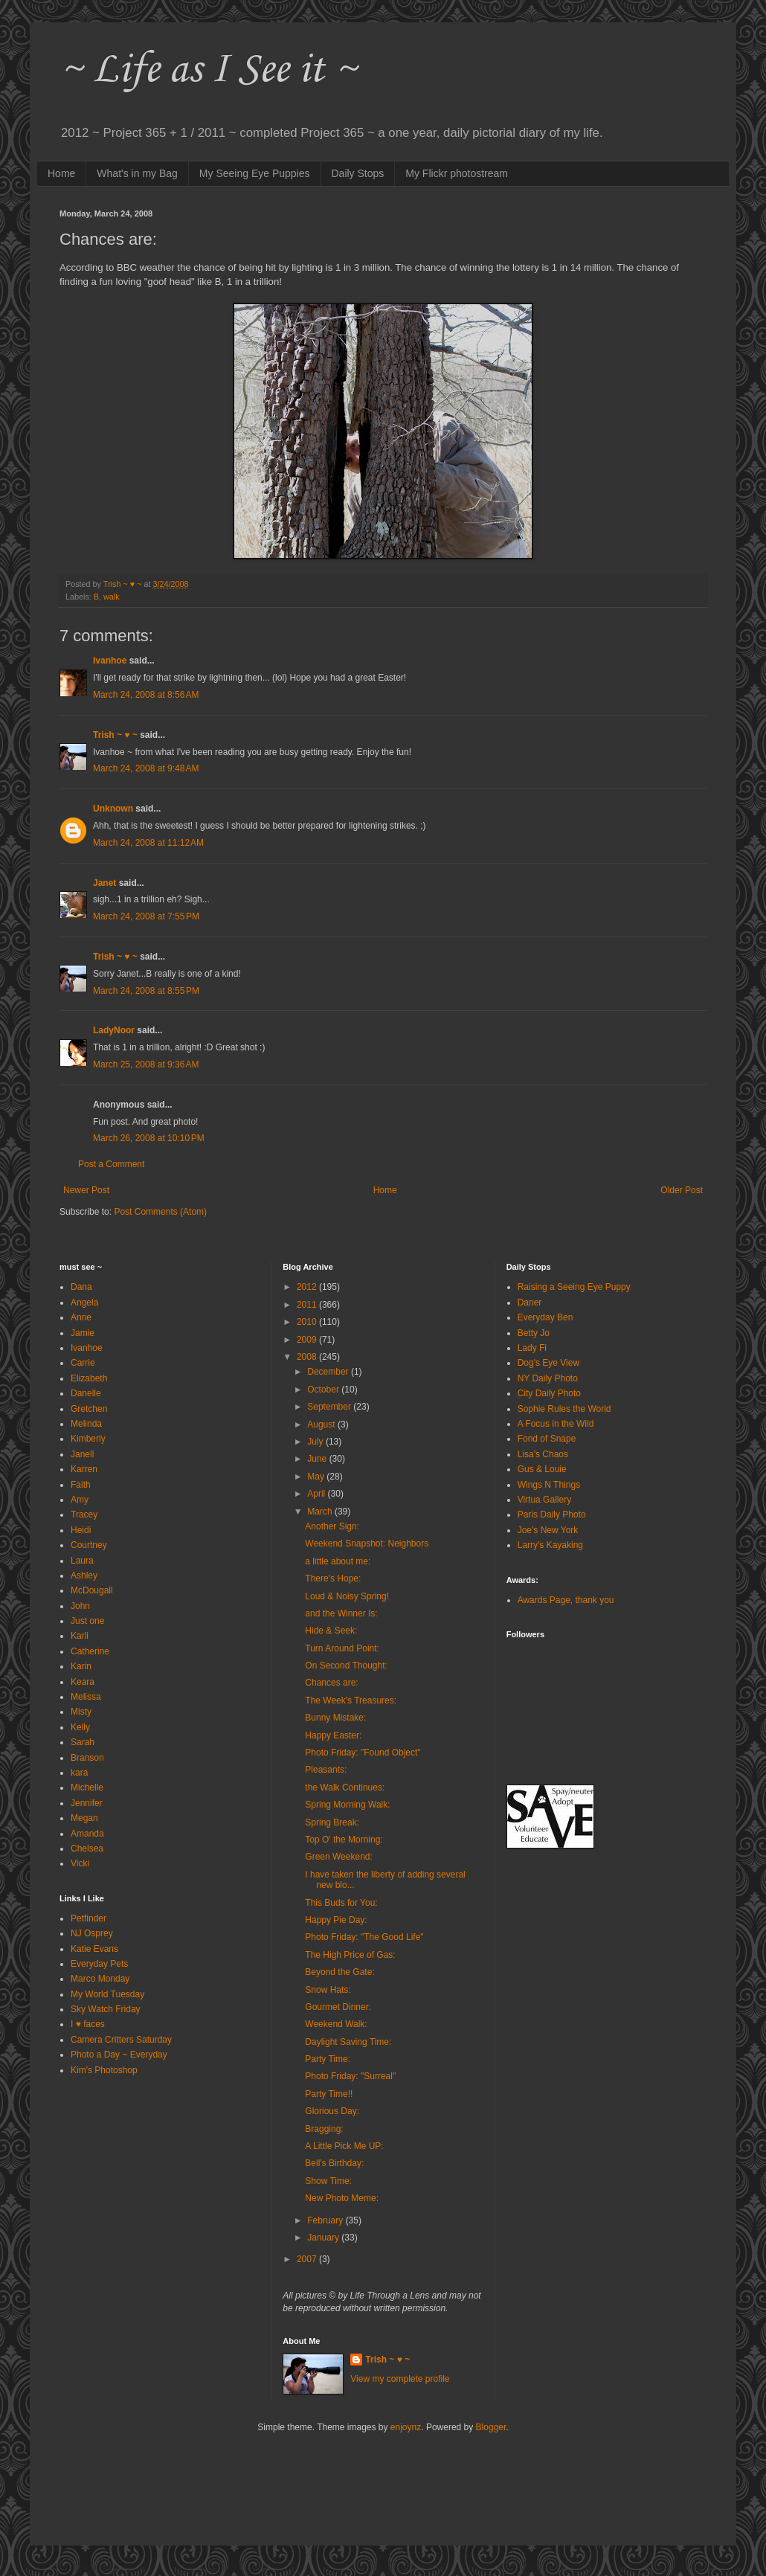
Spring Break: (332, 1822)
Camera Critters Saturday (121, 2039)
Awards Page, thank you (566, 1600)
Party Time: (327, 2059)
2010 (308, 1322)
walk (111, 596)
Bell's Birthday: (334, 2163)
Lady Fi (532, 1348)
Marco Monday (100, 1978)
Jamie (82, 1333)
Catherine (90, 1651)
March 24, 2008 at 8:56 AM (146, 695)
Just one (87, 1621)
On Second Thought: (346, 1665)
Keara (82, 1682)
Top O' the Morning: (343, 1839)
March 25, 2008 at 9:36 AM (146, 1064)
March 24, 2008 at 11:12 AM (148, 843)
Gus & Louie (542, 1469)
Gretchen (89, 1409)
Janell (82, 1454)
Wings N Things (549, 1485)
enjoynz (405, 2427)
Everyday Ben (545, 1317)
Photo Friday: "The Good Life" (364, 1937)
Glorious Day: (332, 2111)
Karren (84, 1469)
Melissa (86, 1697)
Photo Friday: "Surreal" (350, 2076)
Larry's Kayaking (550, 1545)
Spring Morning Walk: (347, 1804)
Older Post (681, 1190)
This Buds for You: (341, 1903)
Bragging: (324, 2129)
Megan (84, 1818)
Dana (81, 1287)
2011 (308, 1305)
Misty (81, 1711)
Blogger (491, 2427)
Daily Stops (358, 173)
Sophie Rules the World (564, 1409)
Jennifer (87, 1803)
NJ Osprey (92, 1933)
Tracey (84, 1514)
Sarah (82, 1742)
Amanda (87, 1833)
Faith (81, 1485)
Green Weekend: (339, 1856)
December (329, 1371)
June (318, 1459)
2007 (308, 2259)
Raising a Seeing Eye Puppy (574, 1287)
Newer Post (86, 1190)
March (321, 1511)
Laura (82, 1560)
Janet (104, 883)
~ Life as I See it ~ (208, 70)
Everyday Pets (99, 1964)
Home (61, 173)
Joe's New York (548, 1530)
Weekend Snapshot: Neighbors (366, 1543)
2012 (308, 1287)
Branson (87, 1758)
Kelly (80, 1727)
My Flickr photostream (456, 173)
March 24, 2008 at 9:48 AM (146, 768)
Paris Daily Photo (552, 1514)
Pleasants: (326, 1769)
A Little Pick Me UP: (344, 2146)
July (316, 1441)
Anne (81, 1317)
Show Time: (328, 2181)
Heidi (81, 1530)
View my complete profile (399, 2379)
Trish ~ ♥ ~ (115, 735)
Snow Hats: (327, 1990)
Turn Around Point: (342, 1648)
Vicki (80, 1863)
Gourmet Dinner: (338, 2007)
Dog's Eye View (548, 1363)
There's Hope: (333, 1578)
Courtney (89, 1545)
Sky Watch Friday (106, 2009)
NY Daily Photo (548, 1378)
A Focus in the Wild (556, 1424)
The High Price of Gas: (350, 1955)
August (322, 1424)
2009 (308, 1339)
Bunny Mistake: (335, 1717)
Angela (84, 1302)
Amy (79, 1499)
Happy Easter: (333, 1735)
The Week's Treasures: (350, 1700)
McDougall (92, 1590)
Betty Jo (534, 1333)
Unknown (113, 808)
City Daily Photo (549, 1393)
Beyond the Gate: (339, 1972)
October (324, 1389)
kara (79, 1772)
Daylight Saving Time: (348, 2042)
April (317, 1493)
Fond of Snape (547, 1438)
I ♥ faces (88, 2024)
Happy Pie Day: (336, 1920)
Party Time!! (329, 2094)
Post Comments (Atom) (160, 1212)
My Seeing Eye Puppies (254, 173)
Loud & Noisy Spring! (347, 1596)
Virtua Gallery (544, 1499)
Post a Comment (111, 1164)
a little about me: (337, 1561)
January (324, 2237)
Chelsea (87, 1848)
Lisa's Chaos (543, 1454)
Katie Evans (94, 1949)
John (80, 1606)
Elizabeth (89, 1378)
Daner (530, 1302)
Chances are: (331, 1682)
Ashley (84, 1575)
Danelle (86, 1393)
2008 (308, 1357)
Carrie (83, 1363)
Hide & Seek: (331, 1630)
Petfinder (88, 1918)
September (330, 1406)
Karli (79, 1636)
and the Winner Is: (341, 1613)
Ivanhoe (109, 660)
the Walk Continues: (344, 1787)
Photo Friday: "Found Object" (362, 1752)
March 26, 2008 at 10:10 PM (149, 1138)
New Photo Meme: (342, 2198)
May (316, 1476)
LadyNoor (114, 1030)
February (326, 2220)
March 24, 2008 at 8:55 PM (146, 991)
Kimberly (88, 1438)
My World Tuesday (107, 1994)
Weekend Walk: (336, 2024)
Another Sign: (332, 1526)
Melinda (86, 1424)
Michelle (87, 1787)
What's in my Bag (137, 173)
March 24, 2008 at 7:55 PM (146, 916)
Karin (81, 1666)
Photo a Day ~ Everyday (119, 2054)
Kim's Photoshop (104, 2070)
